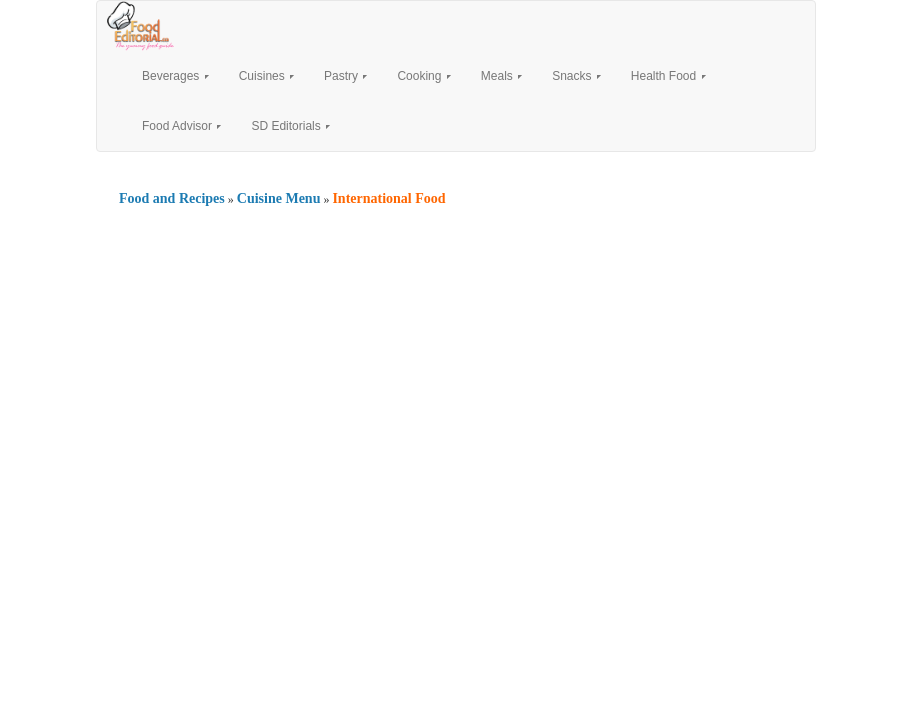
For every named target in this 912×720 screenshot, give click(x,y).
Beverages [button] (175, 76)
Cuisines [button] (266, 76)
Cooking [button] (423, 76)
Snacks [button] (576, 76)
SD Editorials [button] (290, 126)
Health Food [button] (668, 76)
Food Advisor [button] (181, 126)
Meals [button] (501, 76)
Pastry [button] (345, 76)
